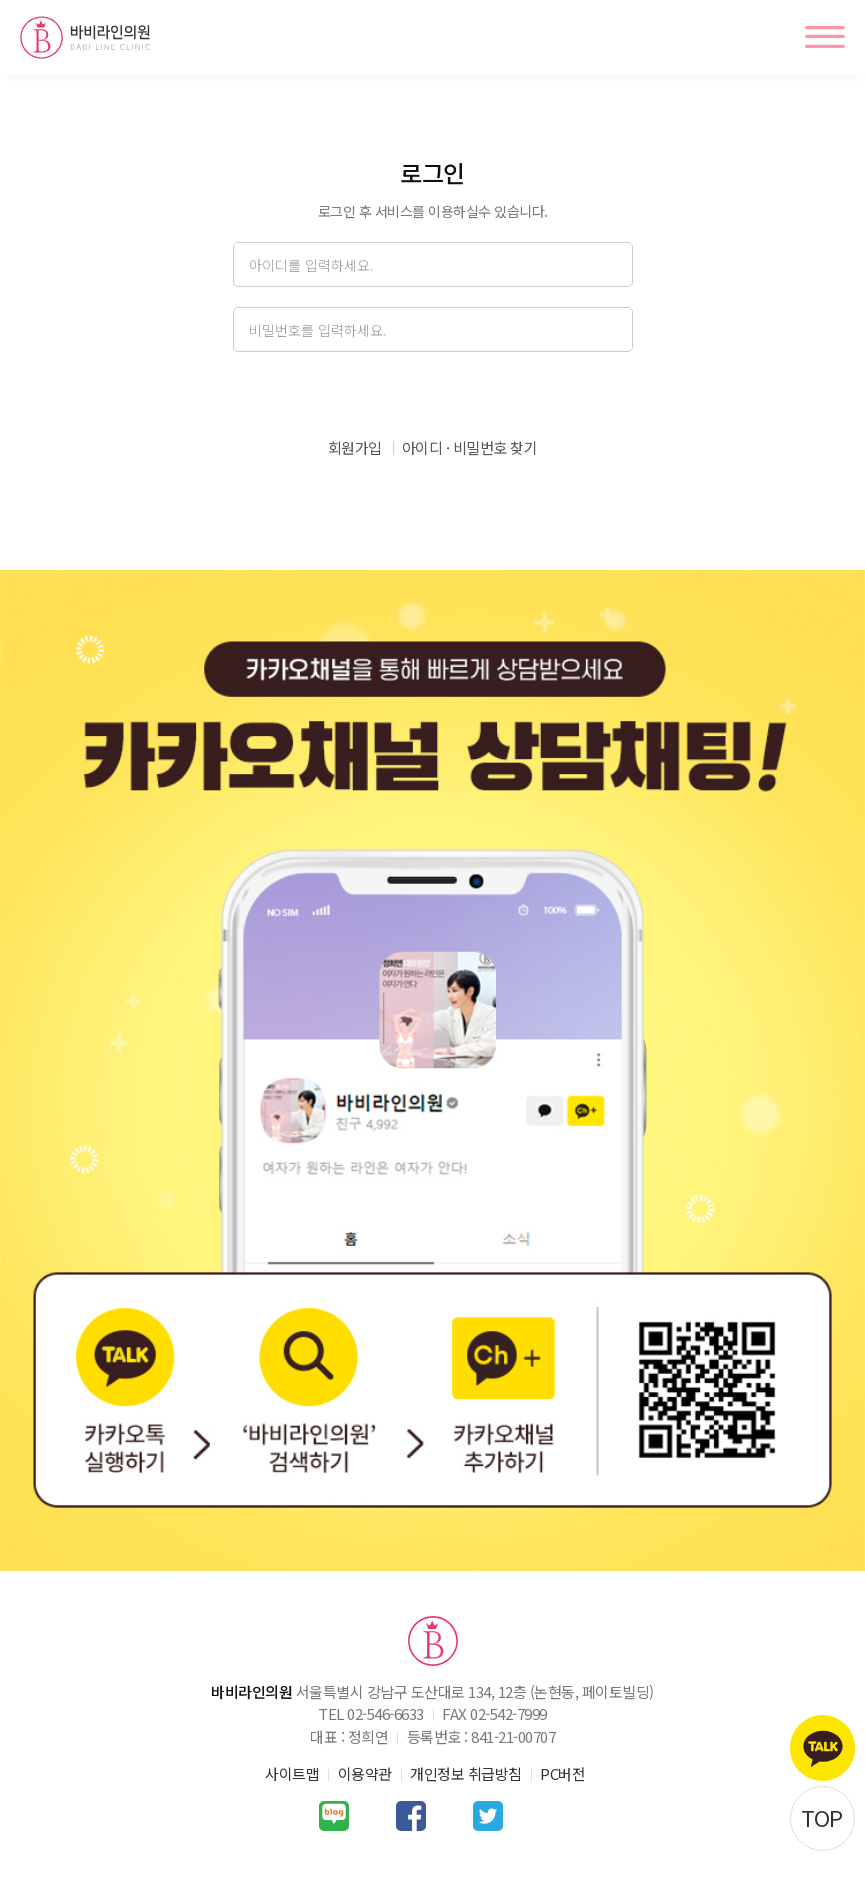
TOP (822, 1817)
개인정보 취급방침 (466, 1773)
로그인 (432, 395)
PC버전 (562, 1773)
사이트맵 (292, 1773)
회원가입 (355, 447)
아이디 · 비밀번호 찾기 (470, 447)
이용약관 (365, 1773)
